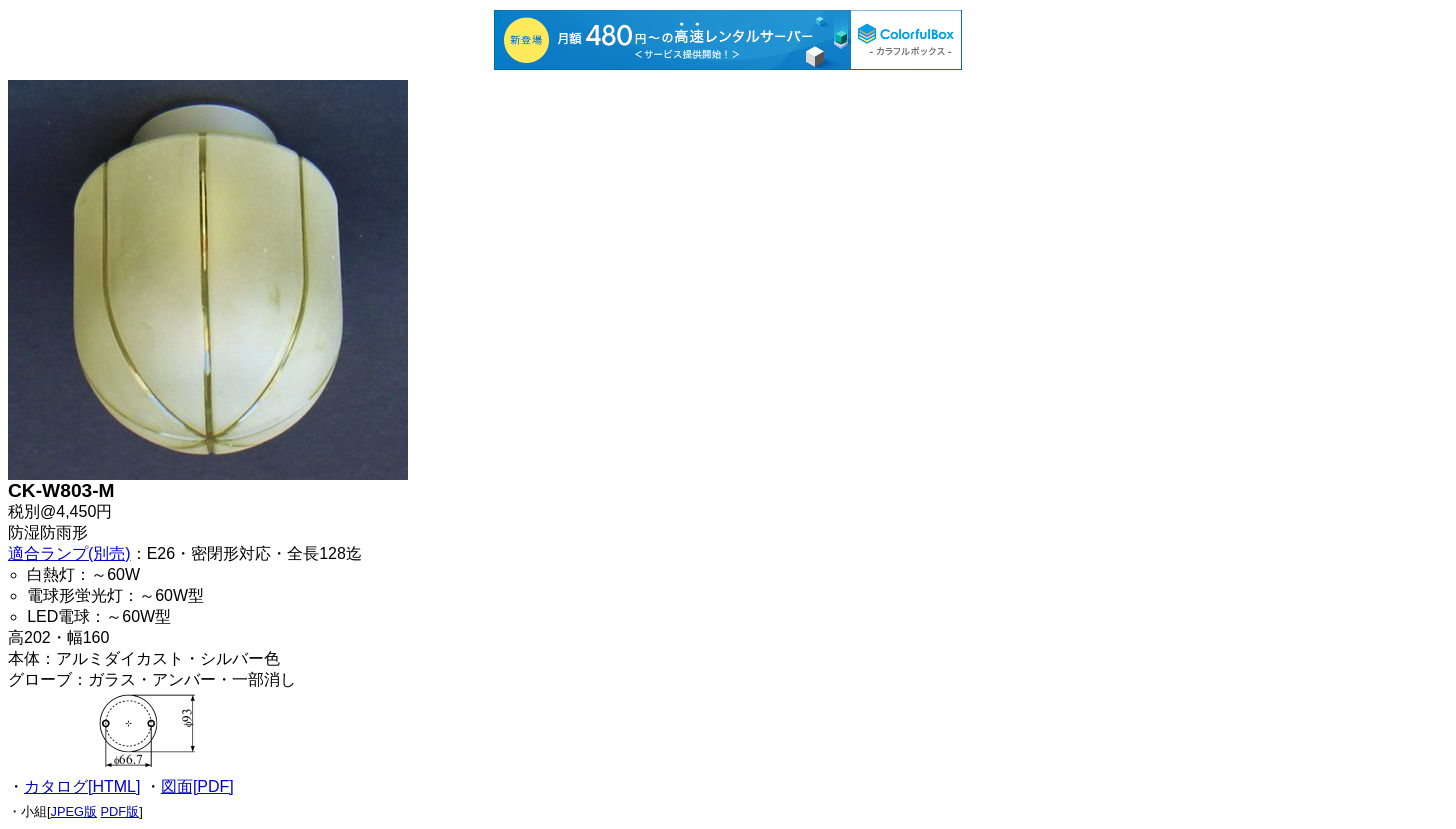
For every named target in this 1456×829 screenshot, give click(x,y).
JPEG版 (74, 811)
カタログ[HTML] (82, 786)
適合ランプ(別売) (69, 553)
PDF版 (120, 811)
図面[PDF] (197, 786)
